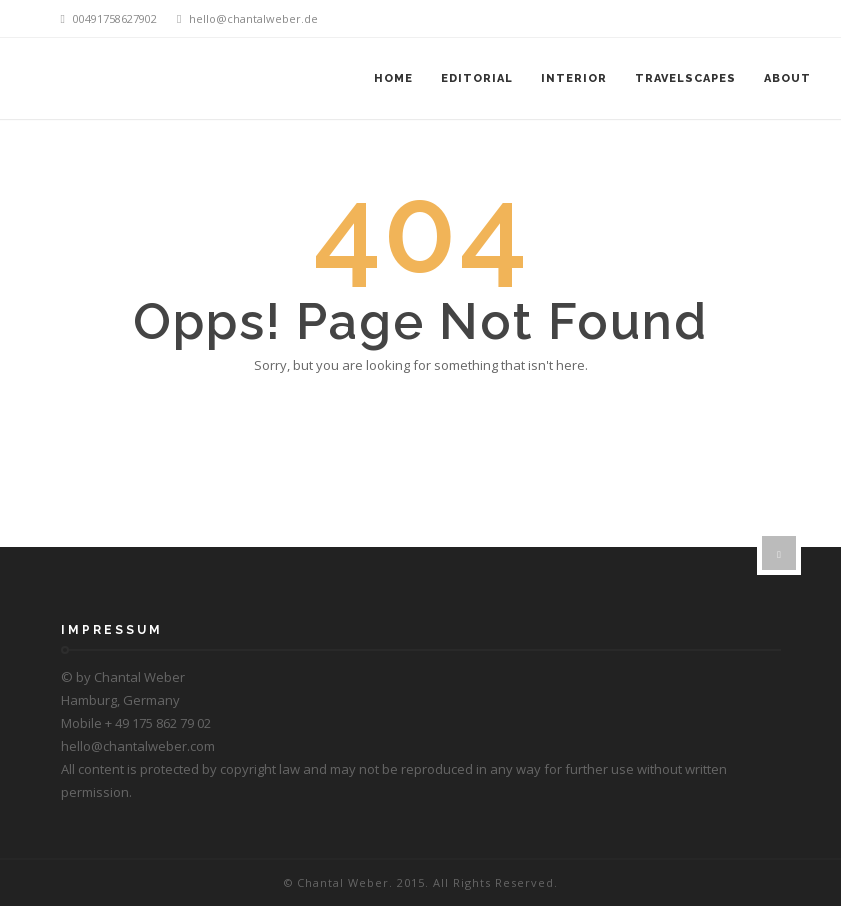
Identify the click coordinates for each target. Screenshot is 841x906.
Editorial (477, 78)
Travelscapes (685, 78)
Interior (574, 78)
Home (393, 78)
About (787, 78)
